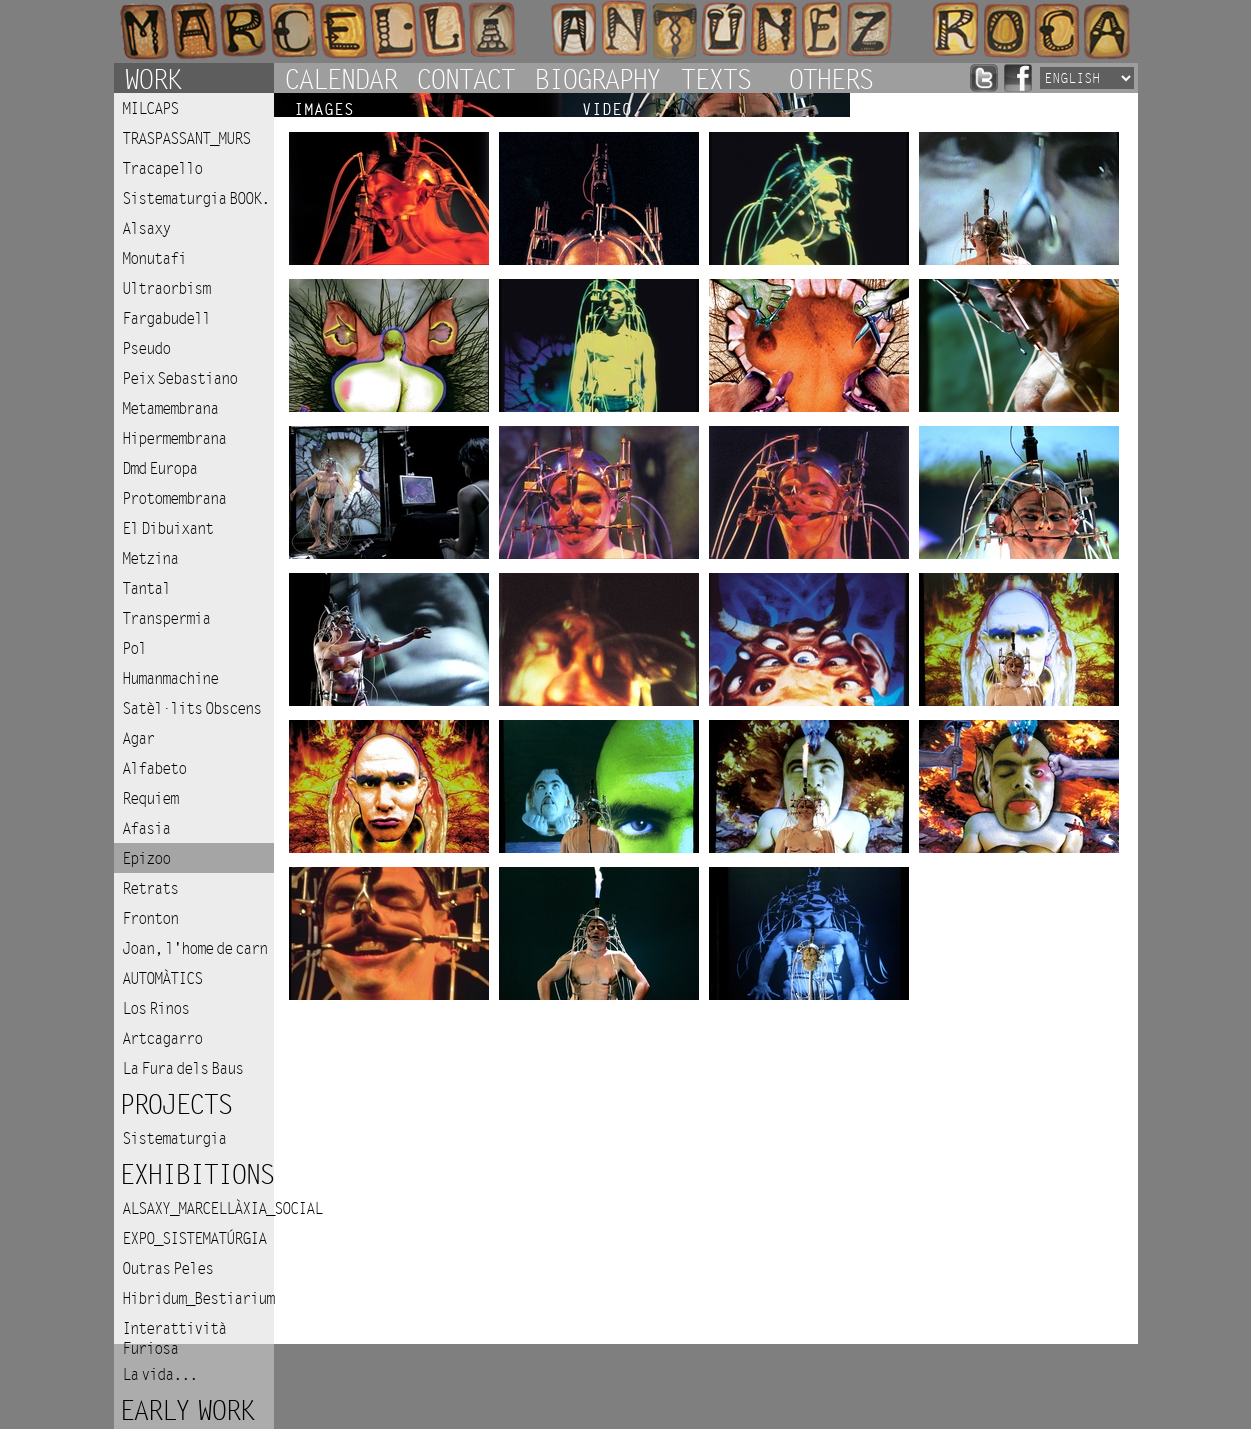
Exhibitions (196, 1175)
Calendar (340, 78)
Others (830, 78)
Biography (597, 78)
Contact (465, 78)
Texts (715, 78)
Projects (175, 1105)
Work (152, 78)
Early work (186, 1411)
